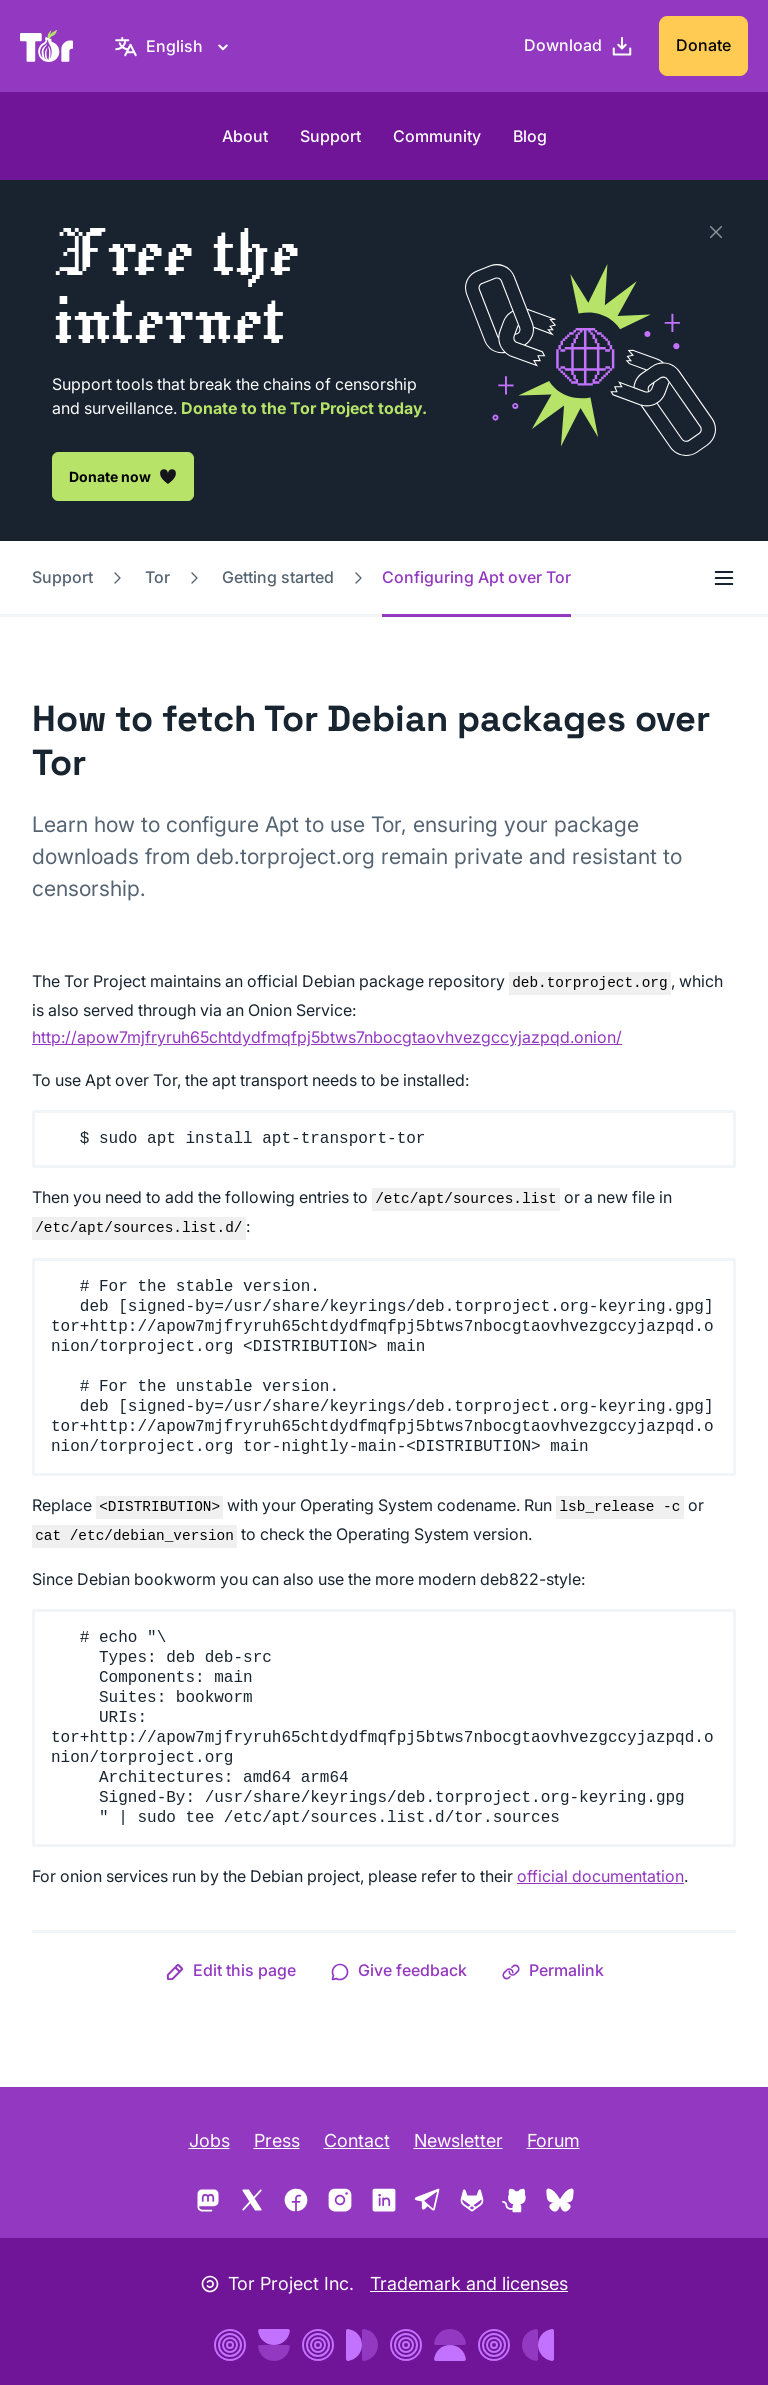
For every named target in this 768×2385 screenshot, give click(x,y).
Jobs (209, 2140)
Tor (157, 577)
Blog (530, 136)
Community (437, 136)
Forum (553, 2140)
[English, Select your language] (174, 46)
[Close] (716, 232)
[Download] (579, 46)
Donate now (123, 476)
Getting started (278, 577)
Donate (703, 45)
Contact (357, 2140)
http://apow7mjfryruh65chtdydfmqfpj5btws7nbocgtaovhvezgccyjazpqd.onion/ (327, 1037)
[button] (230, 1970)
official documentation (600, 1876)
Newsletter (458, 2140)
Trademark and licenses (469, 2283)
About (245, 136)
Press (277, 2140)
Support (330, 136)
